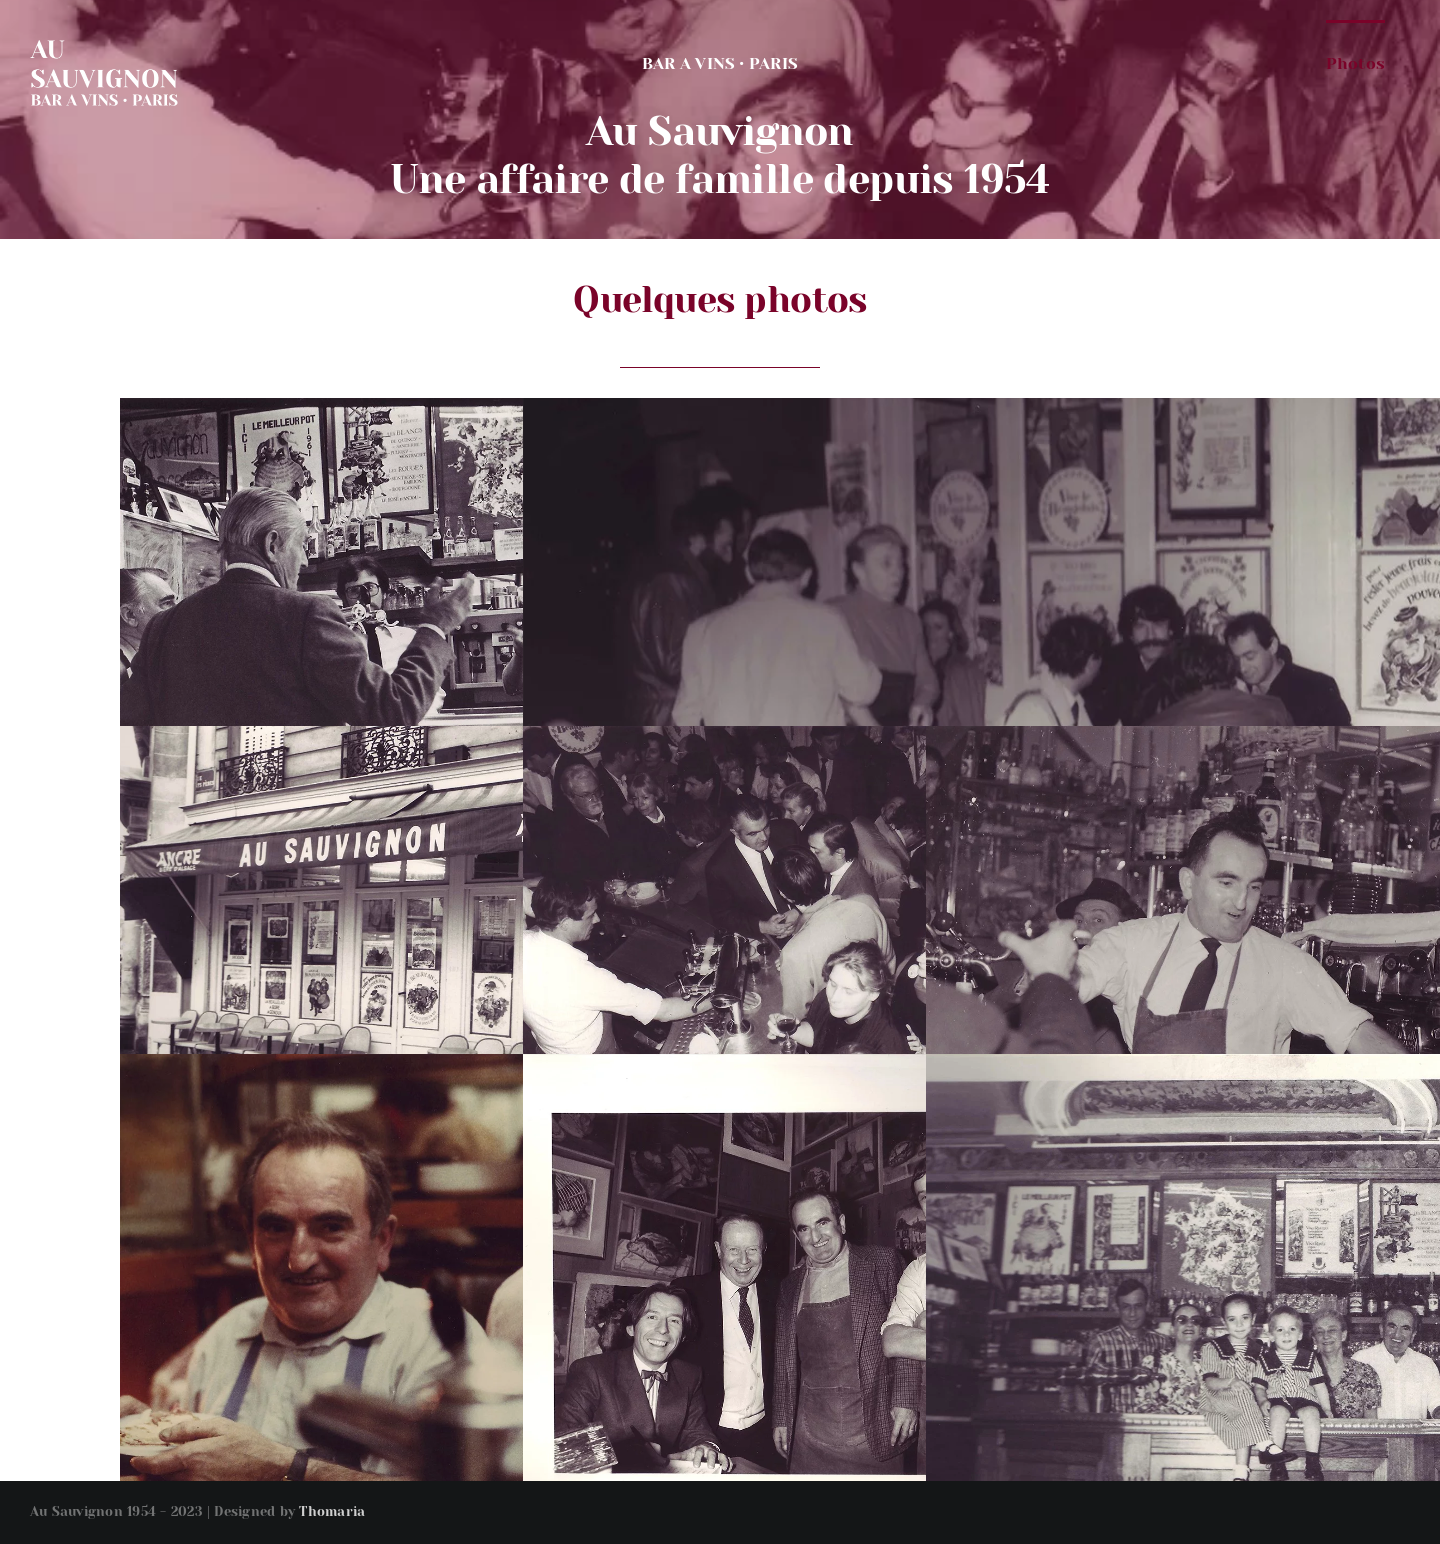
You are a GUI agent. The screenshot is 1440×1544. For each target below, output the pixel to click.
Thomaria (332, 1511)
